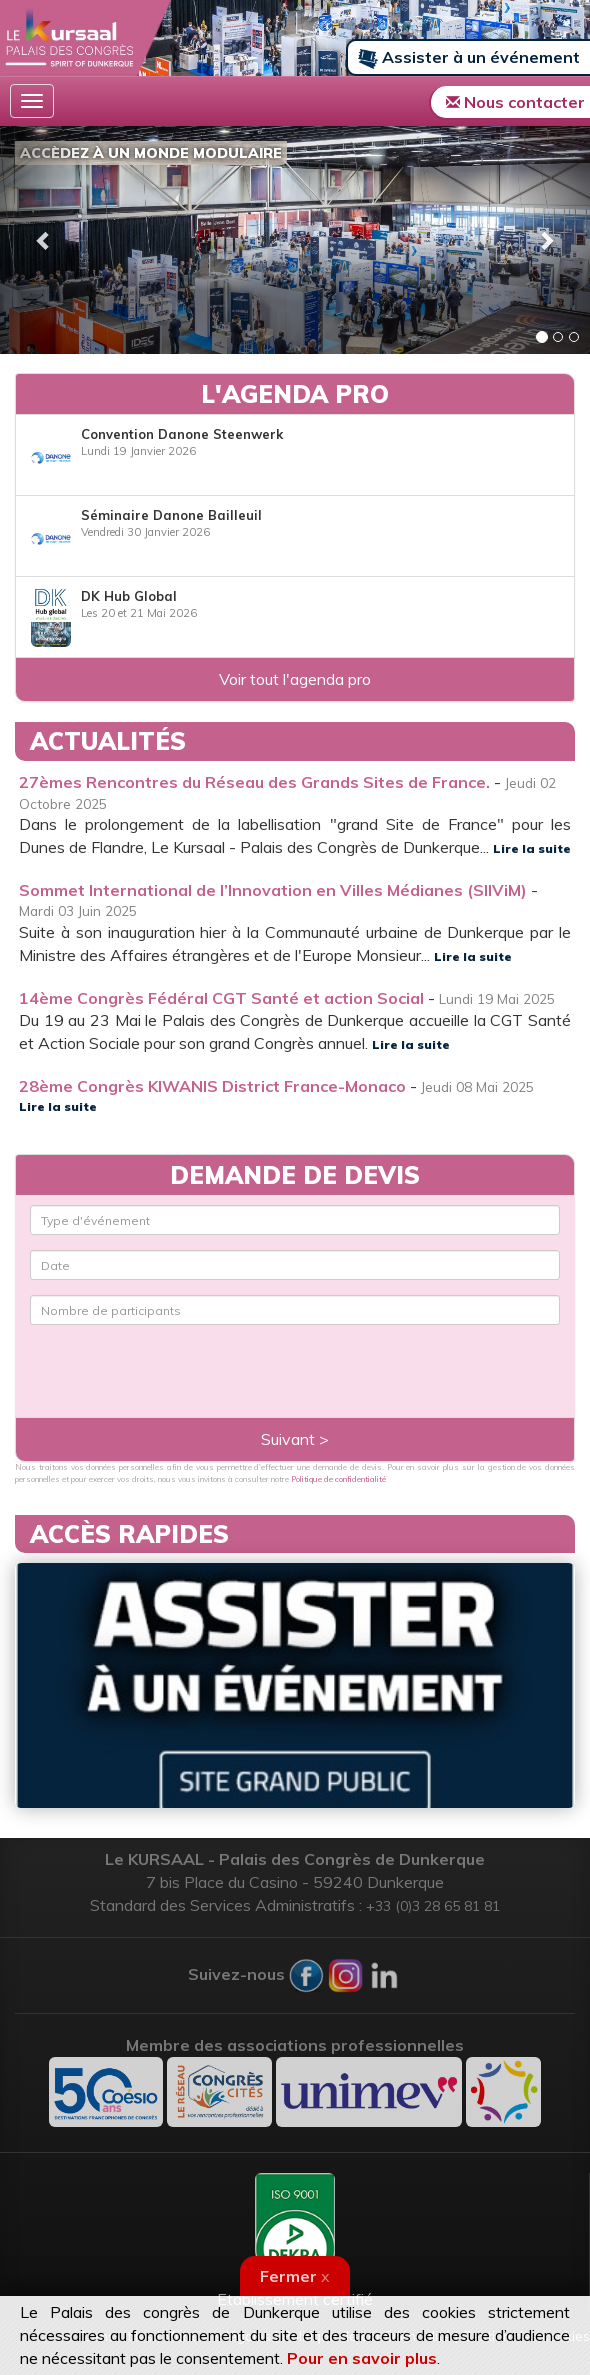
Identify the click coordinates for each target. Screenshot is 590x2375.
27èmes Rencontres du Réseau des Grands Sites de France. (254, 782)
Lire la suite (532, 848)
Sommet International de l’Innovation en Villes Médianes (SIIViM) (273, 890)
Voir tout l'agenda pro (295, 679)
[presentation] (147, 1355)
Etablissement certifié (295, 2241)
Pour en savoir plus (362, 2358)
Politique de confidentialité (338, 1479)
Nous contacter (515, 102)
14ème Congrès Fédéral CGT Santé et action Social (221, 998)
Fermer (295, 2276)
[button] (44, 240)
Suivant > (295, 1439)
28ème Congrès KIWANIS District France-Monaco (212, 1086)
